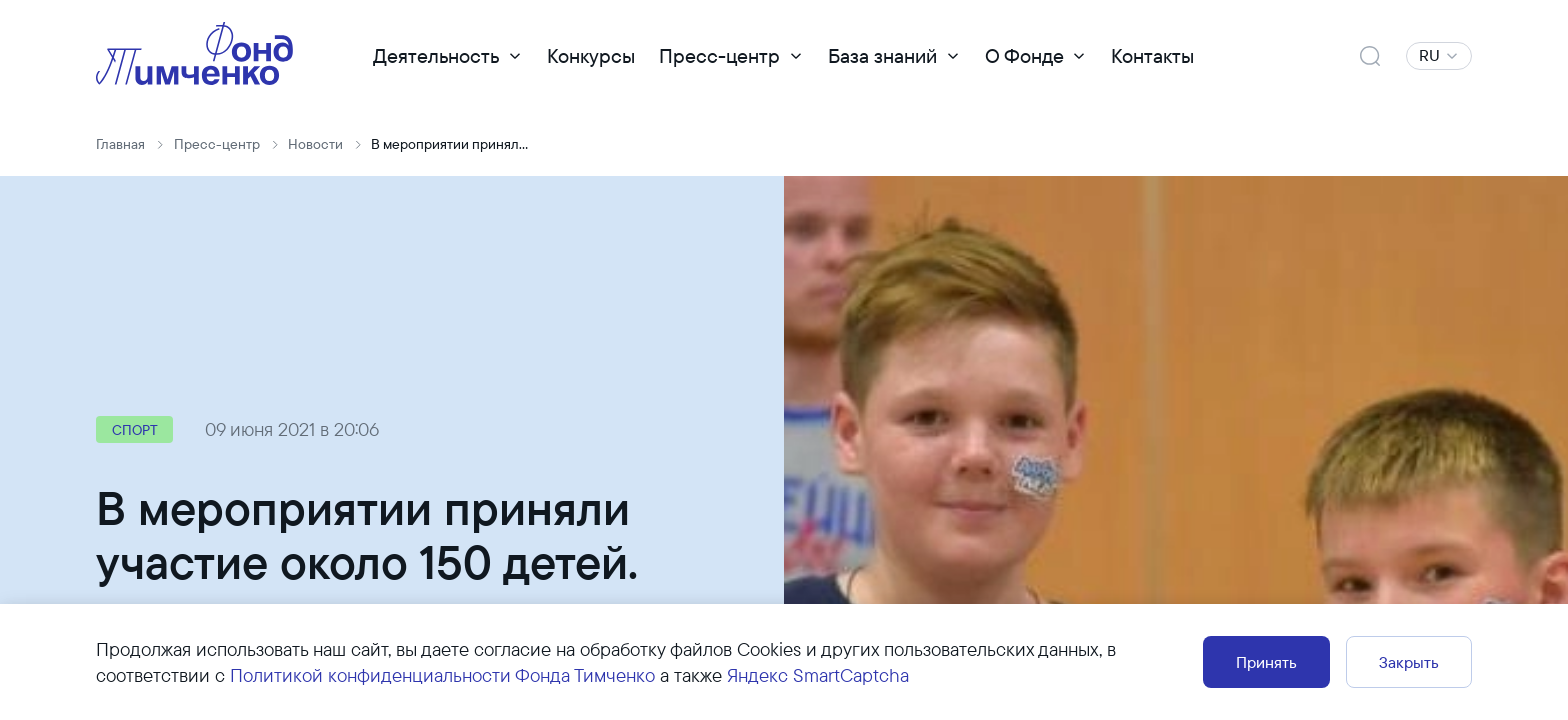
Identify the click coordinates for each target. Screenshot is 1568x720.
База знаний (882, 55)
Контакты (1152, 55)
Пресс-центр (719, 55)
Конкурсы (591, 55)
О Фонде (1024, 55)
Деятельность (436, 55)
